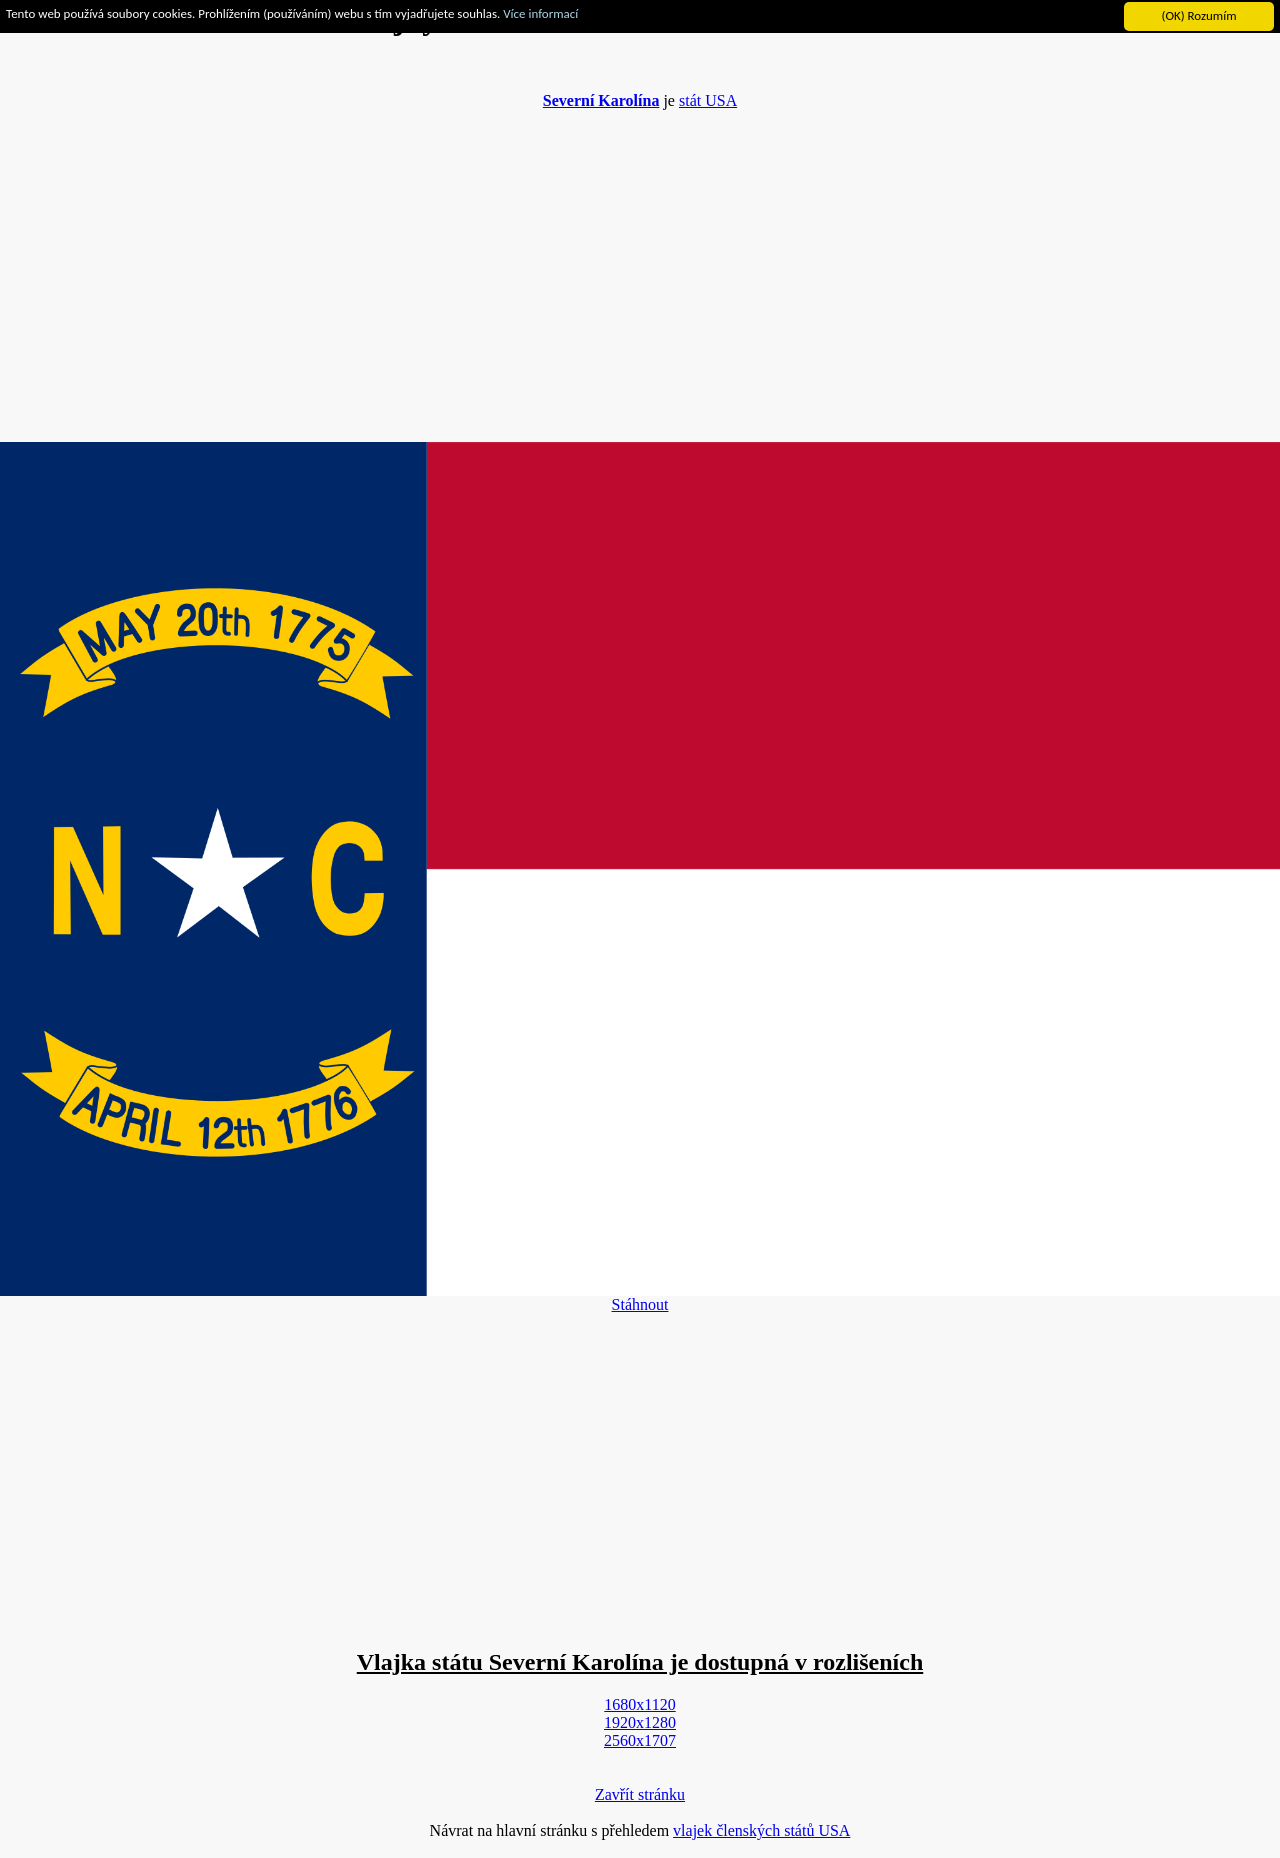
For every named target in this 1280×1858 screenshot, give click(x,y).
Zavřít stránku (640, 1794)
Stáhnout (640, 1304)
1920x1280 (640, 1722)
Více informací (540, 13)
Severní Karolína (601, 100)
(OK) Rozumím (1198, 15)
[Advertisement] (640, 266)
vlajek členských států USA (761, 1830)
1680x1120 (639, 1704)
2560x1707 (640, 1740)
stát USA (708, 100)
